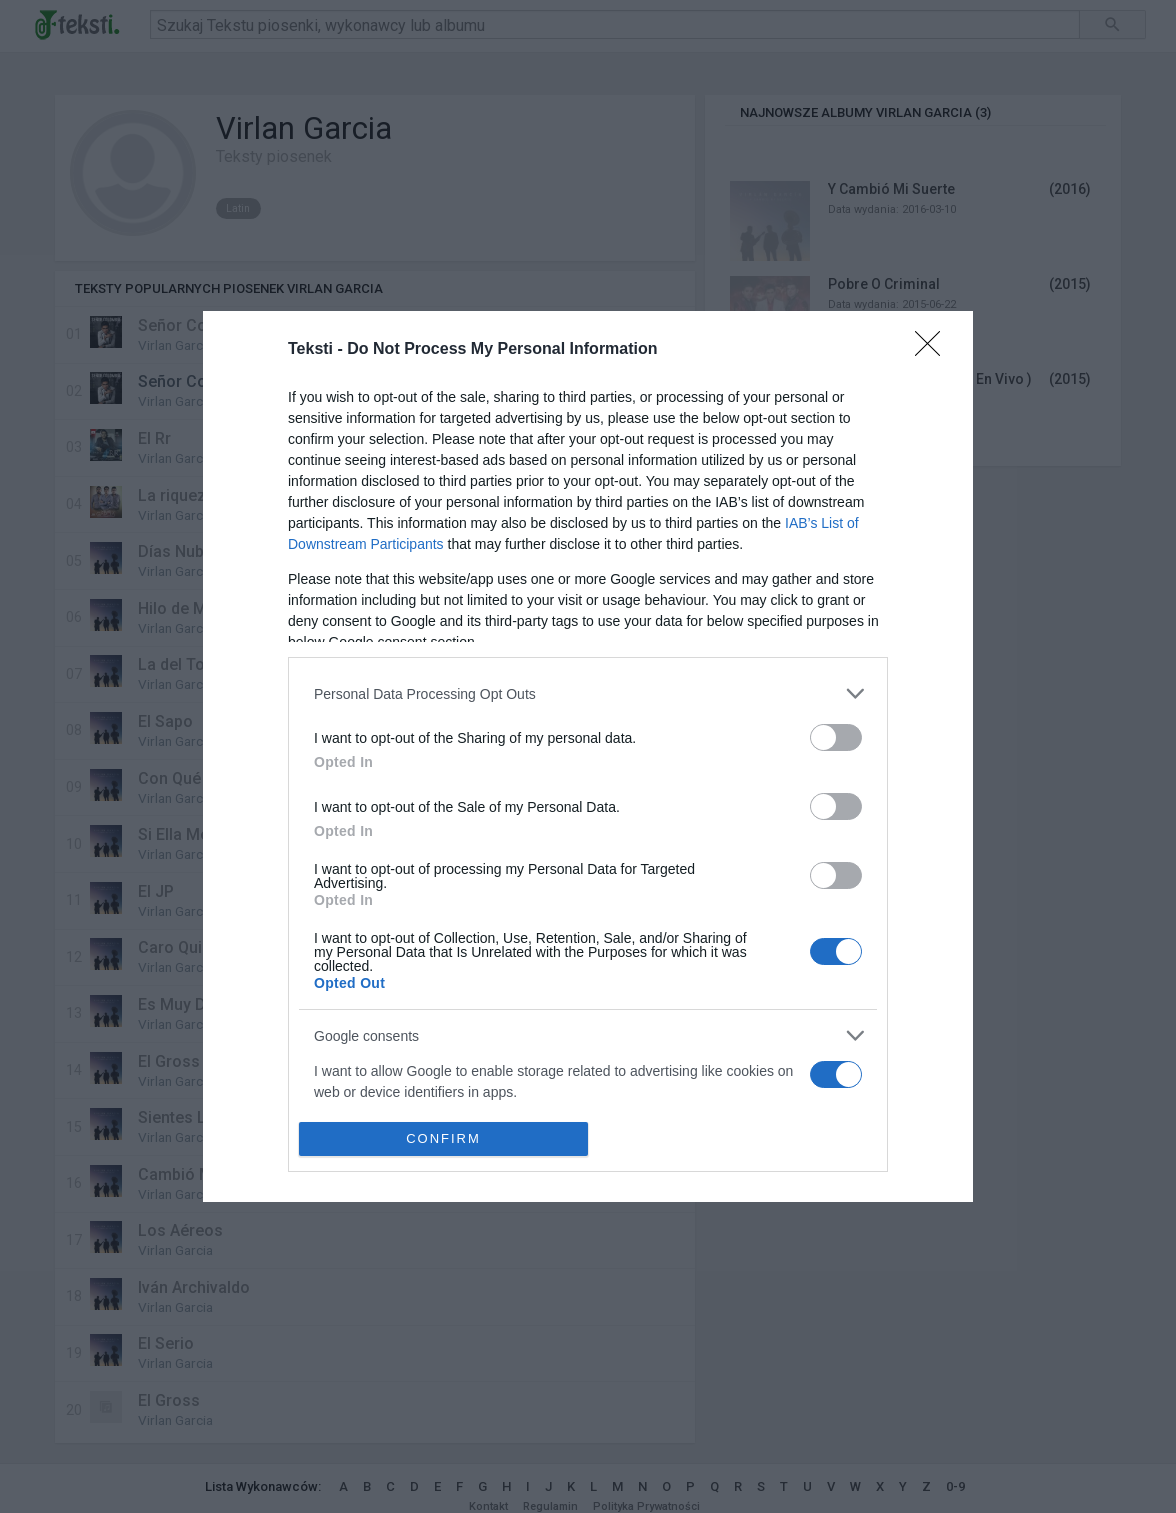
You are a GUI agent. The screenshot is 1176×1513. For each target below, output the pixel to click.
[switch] (836, 737)
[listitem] (588, 693)
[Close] (934, 350)
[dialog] (588, 756)
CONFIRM (443, 1138)
